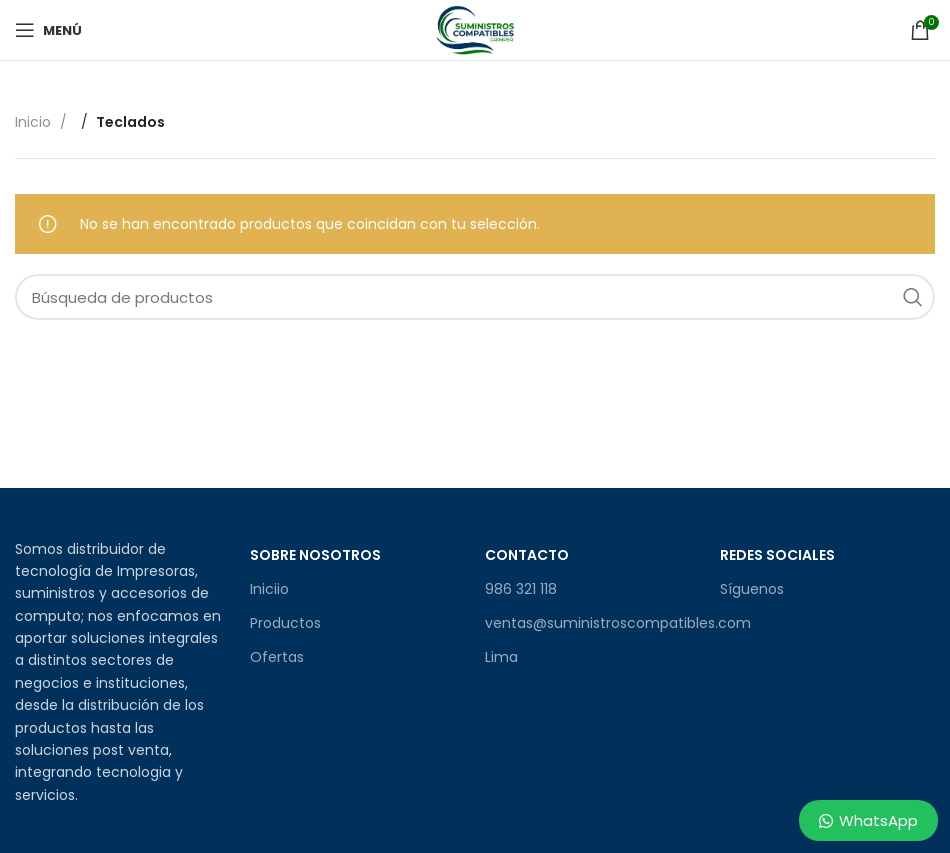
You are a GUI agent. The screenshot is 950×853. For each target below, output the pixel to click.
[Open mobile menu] (48, 30)
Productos (285, 623)
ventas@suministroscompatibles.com (592, 623)
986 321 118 (521, 589)
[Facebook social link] (730, 636)
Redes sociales (777, 555)
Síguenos (752, 589)
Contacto (527, 555)
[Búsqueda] (475, 297)
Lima (501, 657)
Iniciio (269, 589)
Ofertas (277, 657)
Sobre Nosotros (315, 555)
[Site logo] (475, 29)
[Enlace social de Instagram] (751, 636)
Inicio (35, 122)
